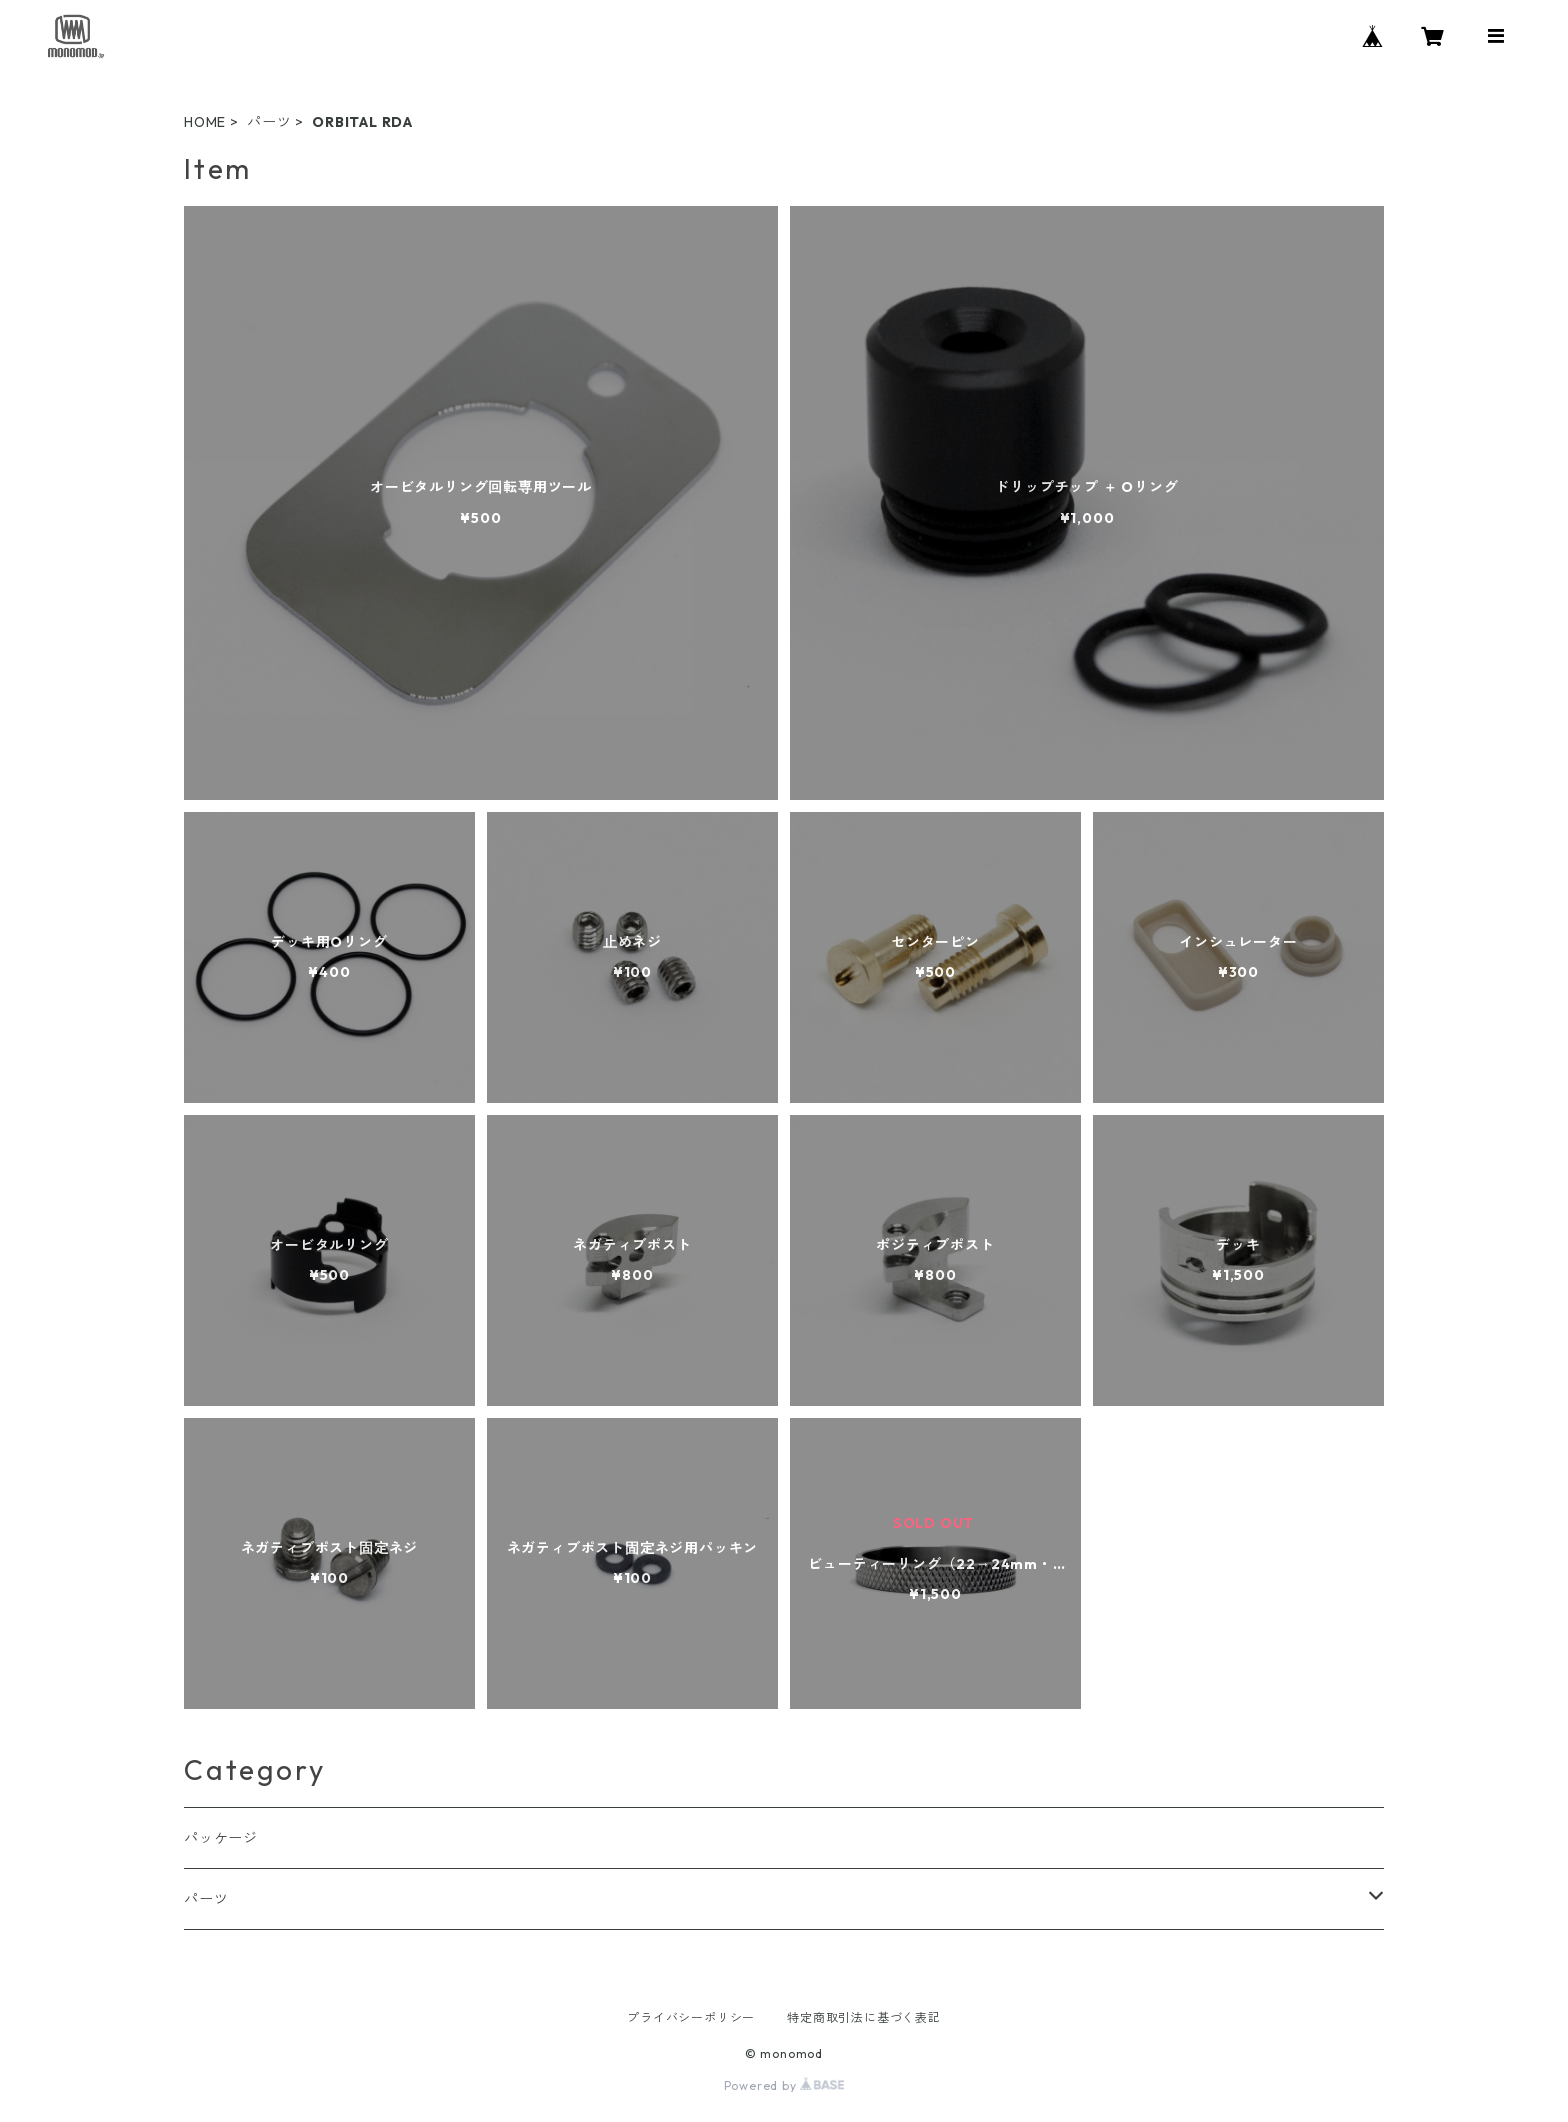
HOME (205, 122)
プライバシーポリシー (691, 2017)
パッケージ (221, 1838)
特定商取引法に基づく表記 (864, 2017)
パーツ (269, 122)
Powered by (784, 2085)
